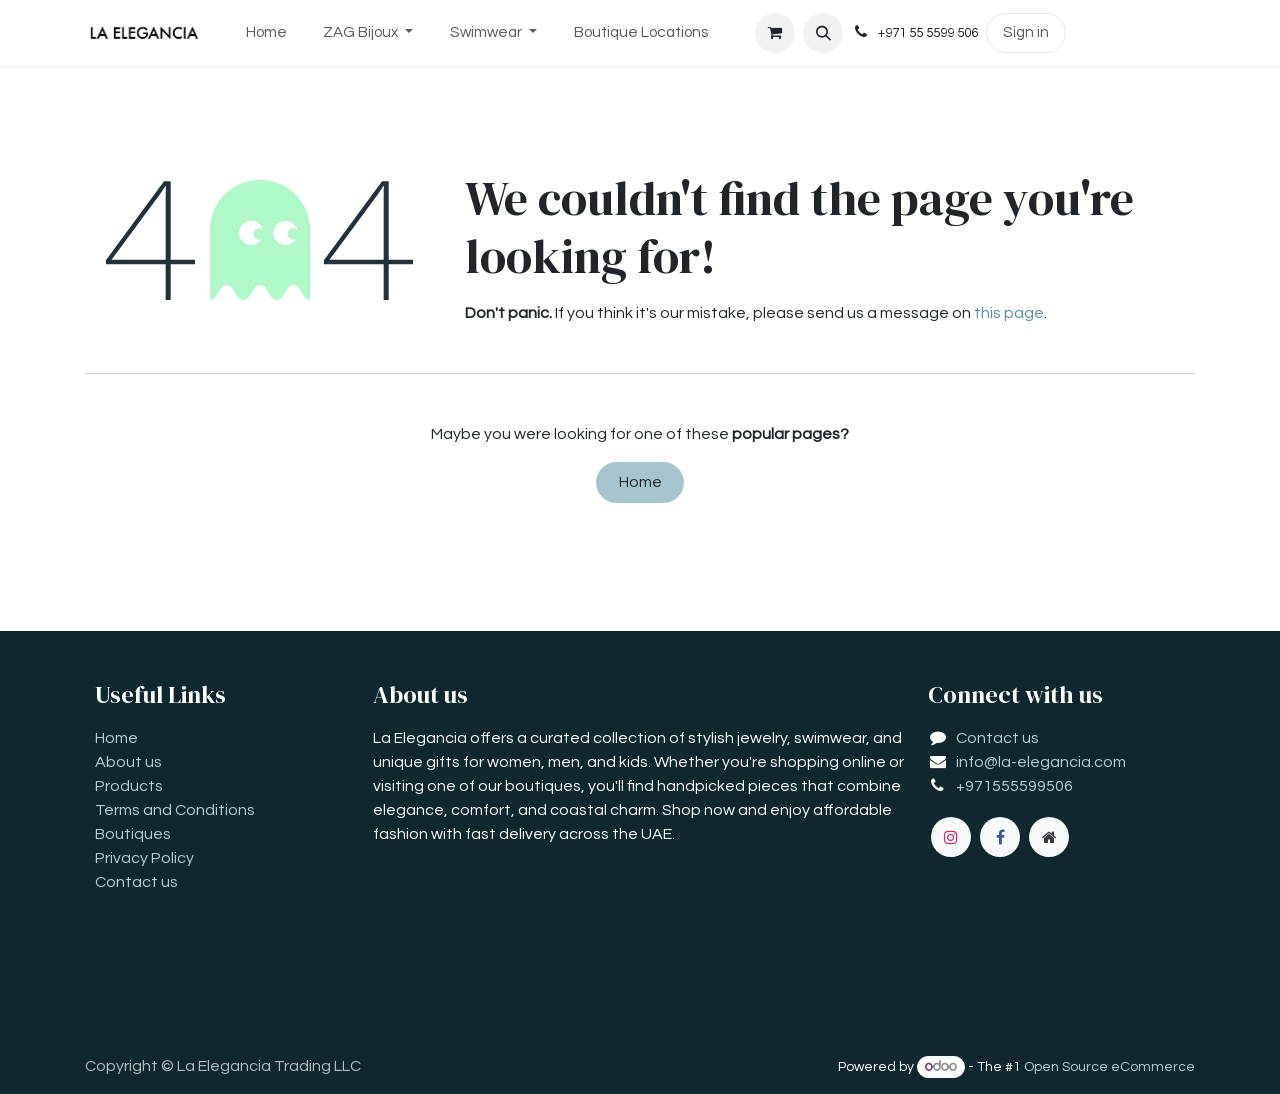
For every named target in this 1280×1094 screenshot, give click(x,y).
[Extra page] (1049, 837)
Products (129, 786)
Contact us (136, 882)
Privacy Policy (144, 858)
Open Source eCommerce (1109, 1067)
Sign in (1026, 32)
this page (1009, 313)
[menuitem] (266, 33)
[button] (823, 33)
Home (640, 482)
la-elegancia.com (1062, 762)
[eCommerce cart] (775, 33)
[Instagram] (951, 837)
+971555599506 (1014, 786)
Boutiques (133, 834)
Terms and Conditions (175, 810)
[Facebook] (1000, 837)
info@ (977, 762)
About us (128, 762)
